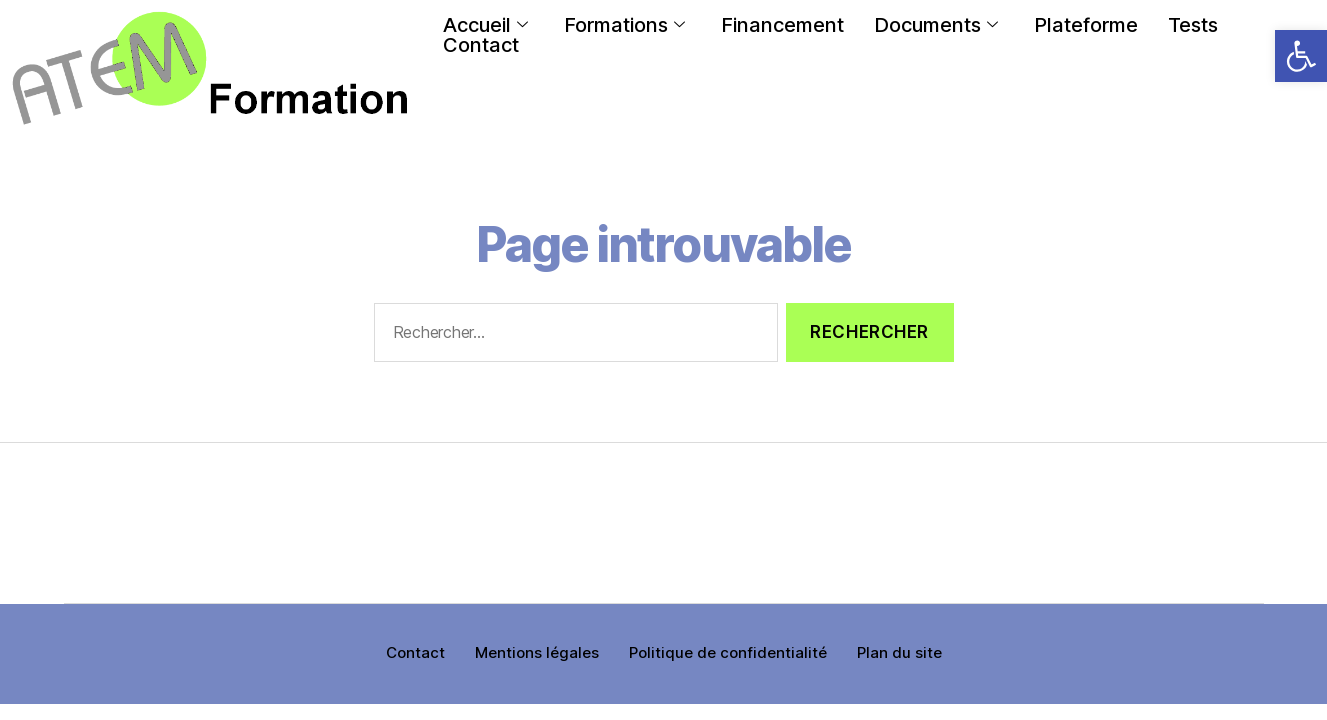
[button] (1301, 56)
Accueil (485, 25)
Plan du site (899, 652)
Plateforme (1086, 25)
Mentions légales (537, 652)
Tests (1193, 25)
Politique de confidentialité (728, 652)
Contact (481, 45)
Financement (782, 25)
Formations (624, 25)
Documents (936, 25)
